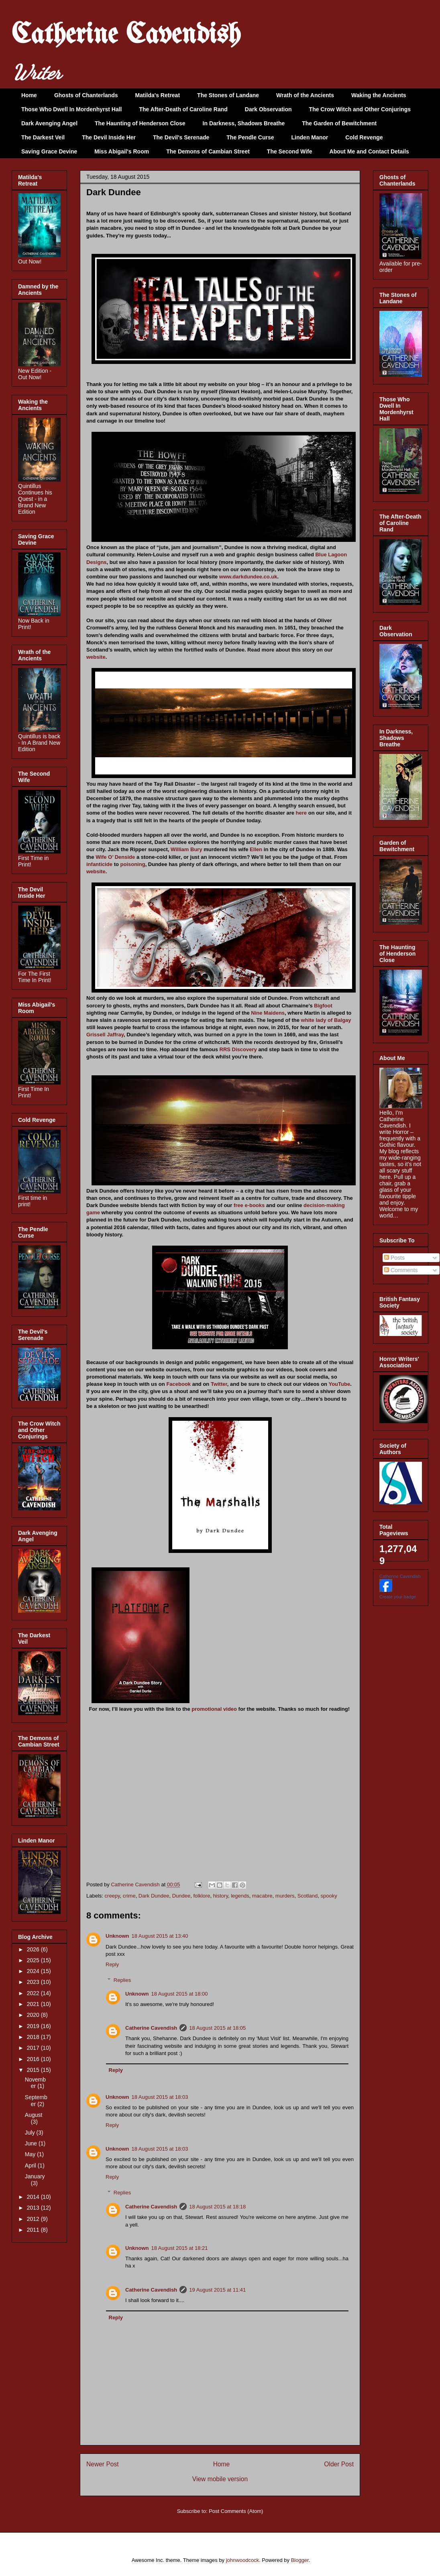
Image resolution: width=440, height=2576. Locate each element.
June (32, 2143)
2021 (34, 2004)
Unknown (117, 1936)
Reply (112, 1964)
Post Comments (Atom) (236, 2511)
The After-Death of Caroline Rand (183, 109)
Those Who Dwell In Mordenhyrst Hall (71, 109)
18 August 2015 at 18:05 (217, 2028)
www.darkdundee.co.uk (248, 577)
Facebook (178, 1384)
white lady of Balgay (326, 1020)
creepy (112, 1896)
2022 (34, 1993)
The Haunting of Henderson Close (140, 123)
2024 (34, 1971)
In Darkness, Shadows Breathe (244, 123)
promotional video (214, 1709)
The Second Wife (289, 151)
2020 (34, 2015)
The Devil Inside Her (109, 137)
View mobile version (220, 2479)
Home (29, 95)
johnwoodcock (242, 2560)
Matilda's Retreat (157, 95)
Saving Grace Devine (49, 151)
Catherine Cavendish (126, 35)
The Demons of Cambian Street (208, 151)
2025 (34, 1960)
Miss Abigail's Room (121, 151)
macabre (262, 1896)
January (35, 2176)
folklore (201, 1896)
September (36, 2100)
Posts (394, 1257)
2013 (34, 2207)
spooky (329, 1896)
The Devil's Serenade (181, 137)
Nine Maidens (268, 1013)
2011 (34, 2230)
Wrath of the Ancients (305, 95)
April (31, 2165)
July (31, 2132)
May (31, 2154)
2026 (34, 1949)
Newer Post (102, 2464)
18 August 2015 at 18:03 (160, 2097)
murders (285, 1896)
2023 (34, 1982)
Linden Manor (309, 137)
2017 (34, 2048)
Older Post (339, 2464)
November (35, 2083)
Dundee (181, 1896)
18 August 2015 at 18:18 (217, 2207)
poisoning (132, 864)
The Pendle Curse (250, 137)
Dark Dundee (154, 1896)
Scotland (307, 1896)
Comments (401, 1270)
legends (240, 1896)
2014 (34, 2197)
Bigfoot (323, 1006)
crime (129, 1896)
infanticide (99, 864)
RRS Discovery (238, 1049)
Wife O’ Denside (115, 857)
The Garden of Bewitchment (339, 123)
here (301, 813)
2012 (34, 2219)
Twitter (219, 1384)
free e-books (249, 1205)
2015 (34, 2070)
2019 (34, 2026)
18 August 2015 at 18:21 (179, 2248)
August (34, 2115)
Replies (122, 1980)
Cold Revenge (364, 137)
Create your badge (397, 1596)
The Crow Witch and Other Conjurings (360, 109)
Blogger (300, 2560)
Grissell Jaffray (105, 1035)
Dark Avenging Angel (49, 123)
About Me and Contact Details (369, 151)
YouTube (339, 1384)
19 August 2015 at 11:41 (217, 2290)
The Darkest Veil (43, 137)
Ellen (256, 849)
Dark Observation (268, 109)
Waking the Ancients (378, 95)
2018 (34, 2037)
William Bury (186, 849)
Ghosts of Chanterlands (86, 95)
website (96, 657)
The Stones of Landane (228, 95)
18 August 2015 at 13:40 (160, 1936)
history (220, 1896)
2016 (34, 2059)
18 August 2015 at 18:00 (179, 1994)
